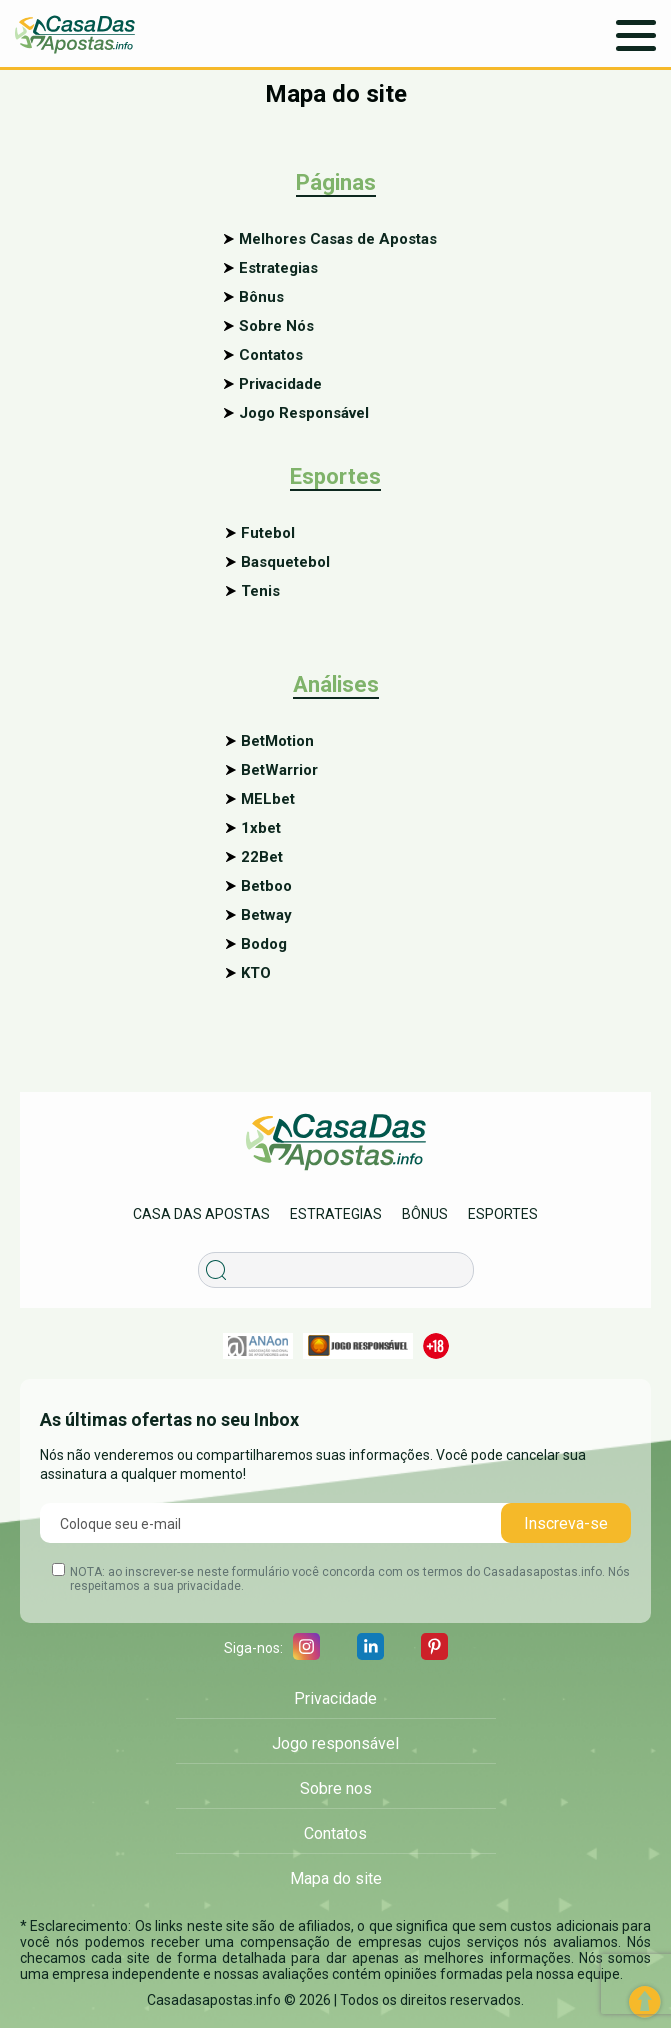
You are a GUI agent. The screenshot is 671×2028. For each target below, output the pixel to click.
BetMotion (277, 741)
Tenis (260, 591)
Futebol (268, 533)
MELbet (268, 799)
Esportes (503, 1214)
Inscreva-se (566, 1523)
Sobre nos (336, 1788)
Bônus (261, 297)
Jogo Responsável (304, 413)
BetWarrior (279, 770)
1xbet (261, 828)
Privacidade (280, 384)
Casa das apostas (201, 1214)
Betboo (266, 886)
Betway (266, 915)
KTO (256, 973)
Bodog (264, 944)
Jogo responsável (335, 1743)
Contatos (271, 355)
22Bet (262, 857)
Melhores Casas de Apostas (338, 239)
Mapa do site (336, 1878)
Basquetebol (285, 562)
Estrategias (278, 268)
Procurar (227, 1243)
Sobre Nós (276, 326)
